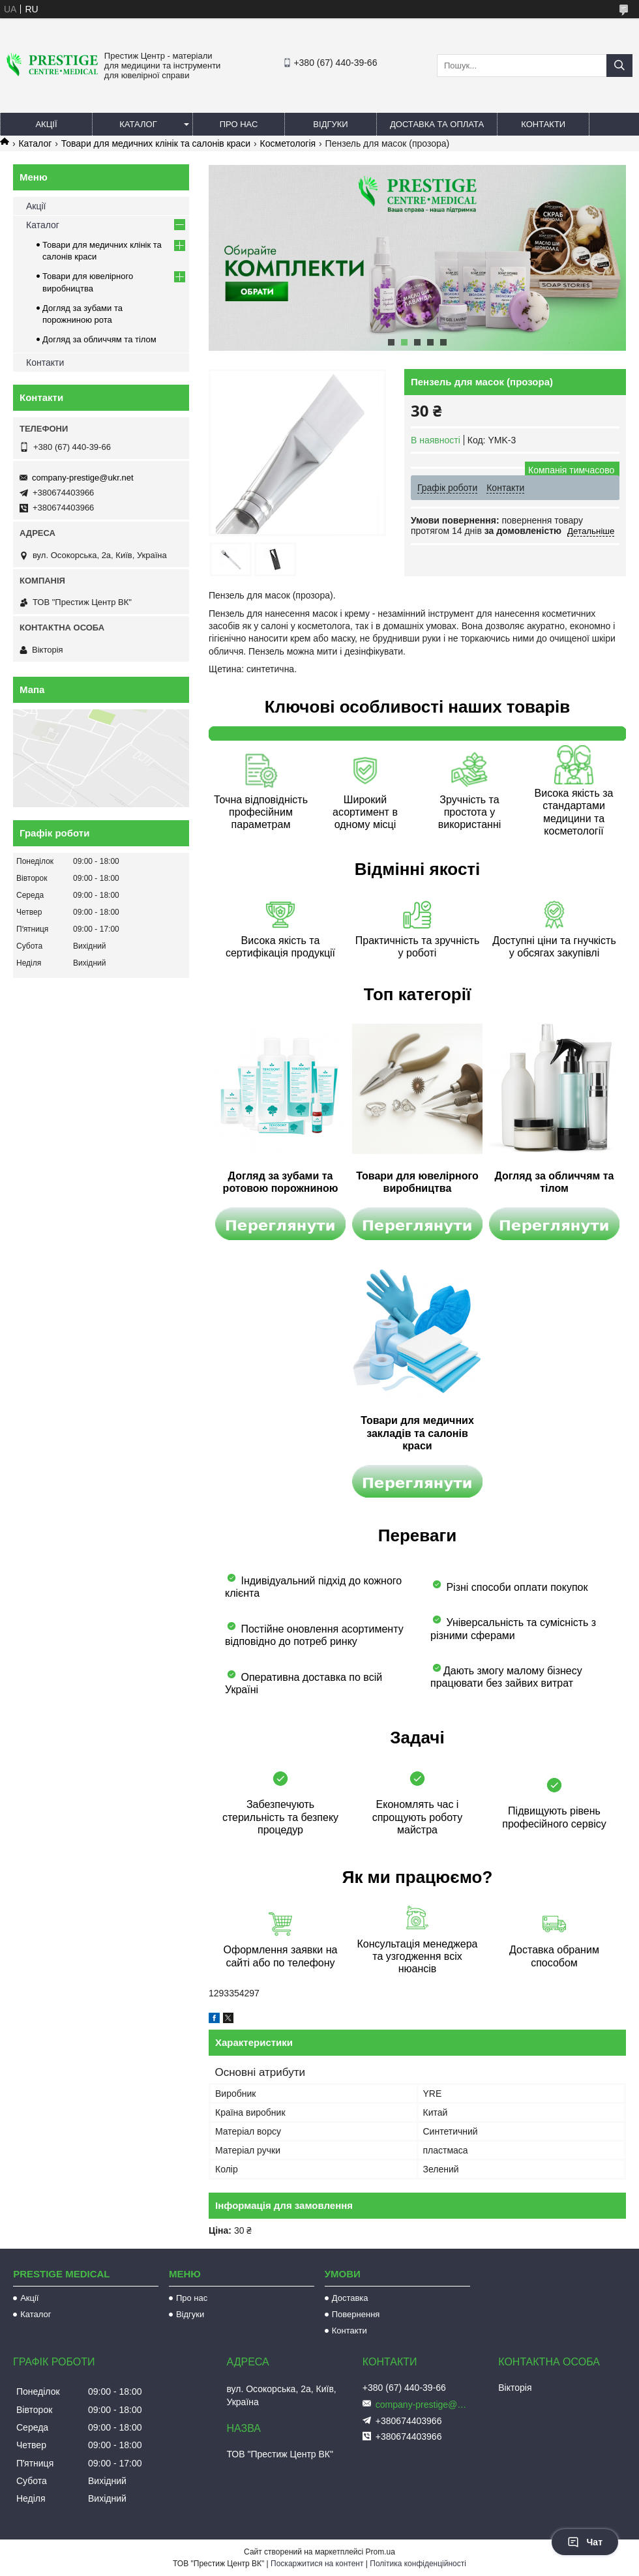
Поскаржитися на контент (317, 2563)
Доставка (350, 2298)
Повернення (356, 2314)
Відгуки (330, 124)
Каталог (137, 124)
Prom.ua (380, 2551)
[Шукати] (619, 65)
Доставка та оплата (437, 124)
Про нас (239, 124)
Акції (46, 124)
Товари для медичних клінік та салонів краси (155, 143)
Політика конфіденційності (418, 2563)
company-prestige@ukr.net (83, 477)
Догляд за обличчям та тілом (99, 339)
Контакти (543, 124)
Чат (584, 2542)
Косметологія (288, 143)
